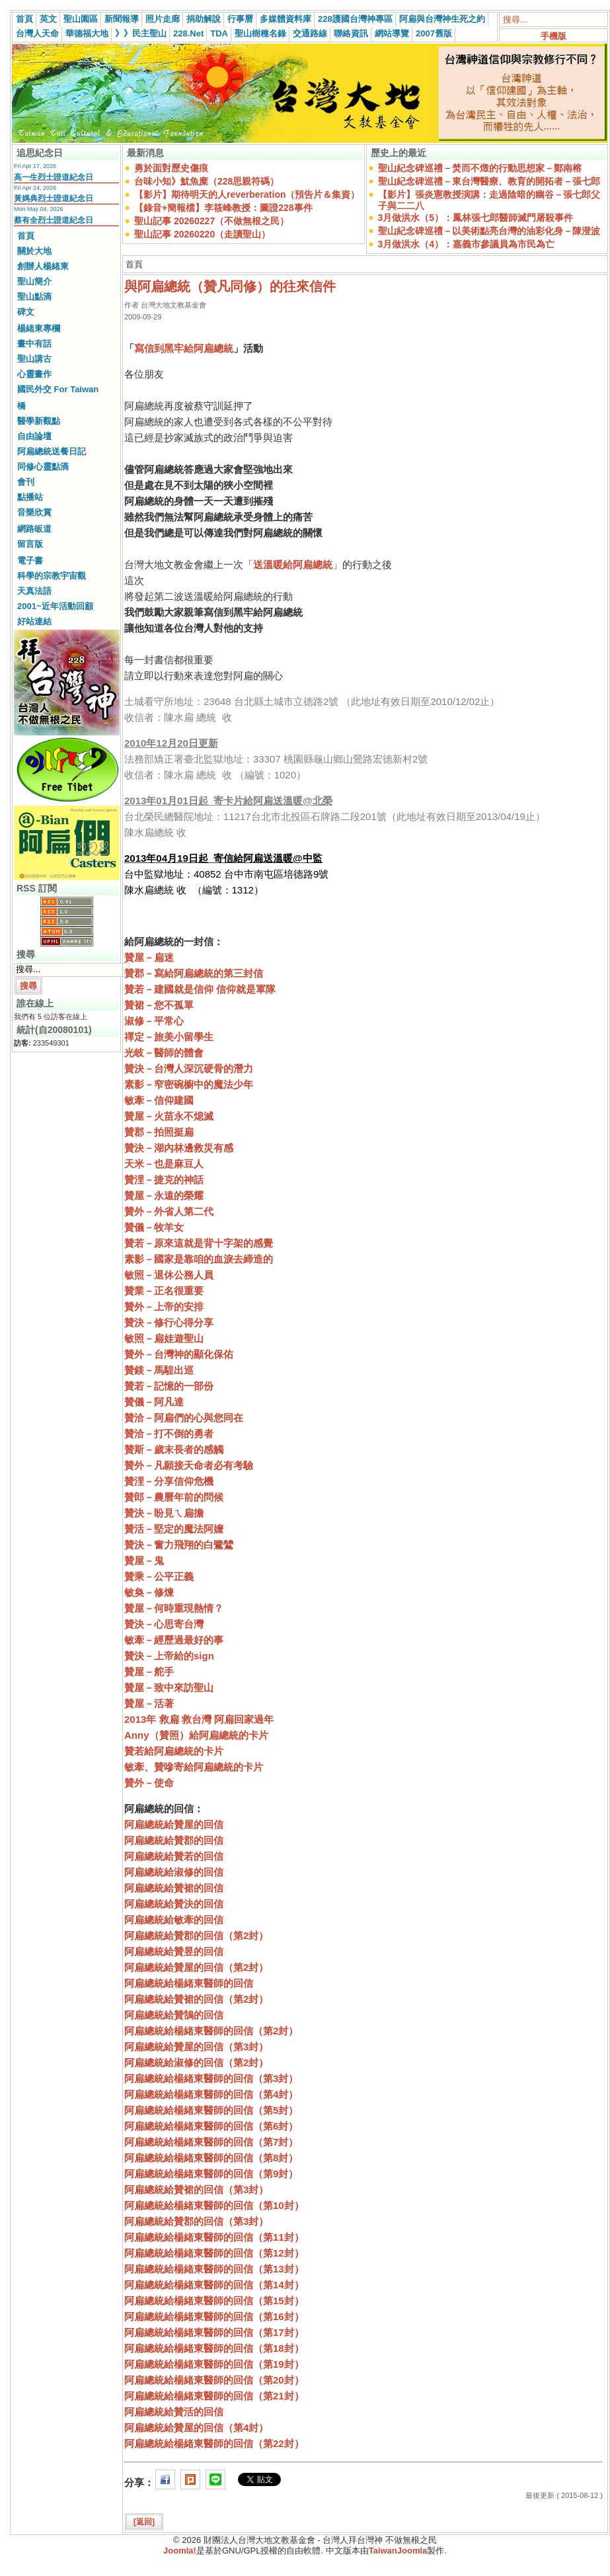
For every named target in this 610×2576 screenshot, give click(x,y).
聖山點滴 (34, 297)
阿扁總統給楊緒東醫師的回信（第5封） (211, 2110)
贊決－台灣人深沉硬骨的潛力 (188, 1068)
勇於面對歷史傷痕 (171, 168)
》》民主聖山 (141, 33)
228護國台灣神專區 (355, 19)
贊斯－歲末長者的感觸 (173, 1449)
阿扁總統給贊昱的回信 (173, 1951)
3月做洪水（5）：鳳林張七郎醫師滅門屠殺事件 (476, 217)
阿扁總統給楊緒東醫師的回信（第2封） (211, 2030)
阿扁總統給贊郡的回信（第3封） (196, 2221)
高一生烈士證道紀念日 (53, 177)
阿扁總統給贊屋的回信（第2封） (196, 1967)
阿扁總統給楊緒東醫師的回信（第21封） (214, 2395)
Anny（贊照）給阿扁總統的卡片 (196, 1735)
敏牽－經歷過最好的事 (173, 1639)
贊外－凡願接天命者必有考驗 (188, 1465)
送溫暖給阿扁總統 (292, 564)
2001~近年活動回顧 (55, 606)
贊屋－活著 (149, 1703)
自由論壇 (34, 436)
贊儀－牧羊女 (154, 1227)
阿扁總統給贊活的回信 (173, 2411)
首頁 (24, 19)
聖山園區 (80, 19)
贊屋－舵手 (149, 1671)
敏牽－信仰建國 (159, 1100)
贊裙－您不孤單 (159, 1005)
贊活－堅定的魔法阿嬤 (173, 1528)
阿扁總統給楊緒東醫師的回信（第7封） (211, 2141)
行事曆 (240, 19)
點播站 (30, 497)
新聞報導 (121, 19)
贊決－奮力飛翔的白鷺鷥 (178, 1544)
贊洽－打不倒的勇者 (168, 1433)
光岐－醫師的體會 (164, 1052)
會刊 (25, 482)
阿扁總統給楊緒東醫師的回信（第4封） (211, 2094)
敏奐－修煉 (149, 1592)
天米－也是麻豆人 (164, 1163)
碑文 (25, 312)
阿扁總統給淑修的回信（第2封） (196, 2062)
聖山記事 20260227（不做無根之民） (211, 221)
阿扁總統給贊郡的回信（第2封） (196, 1935)
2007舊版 (434, 33)
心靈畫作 (34, 374)
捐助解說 (203, 19)
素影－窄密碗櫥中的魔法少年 (188, 1084)
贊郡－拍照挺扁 (159, 1132)
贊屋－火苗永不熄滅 (168, 1116)
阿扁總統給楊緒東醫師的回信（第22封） (214, 2443)
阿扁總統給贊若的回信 (173, 1856)
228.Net (188, 33)
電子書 (30, 560)
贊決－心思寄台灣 (164, 1624)
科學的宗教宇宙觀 (51, 576)
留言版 (30, 544)
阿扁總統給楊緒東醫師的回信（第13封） (214, 2268)
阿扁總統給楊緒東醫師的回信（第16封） (214, 2316)
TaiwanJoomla (398, 2550)
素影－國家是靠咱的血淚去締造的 (198, 1259)
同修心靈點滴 (43, 467)
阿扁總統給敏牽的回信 (173, 1919)
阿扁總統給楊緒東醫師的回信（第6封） (211, 2126)
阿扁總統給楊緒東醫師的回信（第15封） (214, 2300)
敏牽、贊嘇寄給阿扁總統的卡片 (193, 1766)
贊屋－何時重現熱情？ (173, 1608)
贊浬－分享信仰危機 (168, 1481)
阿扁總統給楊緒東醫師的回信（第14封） (214, 2284)
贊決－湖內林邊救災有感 (178, 1147)
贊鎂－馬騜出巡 (159, 1370)
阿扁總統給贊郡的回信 (173, 1840)
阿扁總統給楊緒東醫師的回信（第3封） (211, 2078)
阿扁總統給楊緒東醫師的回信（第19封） (214, 2364)
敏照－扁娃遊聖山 (164, 1338)
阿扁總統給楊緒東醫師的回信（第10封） (214, 2205)
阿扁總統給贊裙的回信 (173, 1887)
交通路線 (310, 33)
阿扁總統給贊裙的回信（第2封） (196, 1999)
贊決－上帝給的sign (169, 1655)
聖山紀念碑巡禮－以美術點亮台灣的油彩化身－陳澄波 (489, 231)
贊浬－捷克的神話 (164, 1179)
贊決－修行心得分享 (168, 1322)
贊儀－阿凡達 (154, 1401)
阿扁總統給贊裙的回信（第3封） (196, 2189)
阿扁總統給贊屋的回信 (173, 1824)
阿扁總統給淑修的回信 (173, 1872)
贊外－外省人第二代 (168, 1211)
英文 (48, 19)
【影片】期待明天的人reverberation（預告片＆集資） (247, 194)
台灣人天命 (37, 33)
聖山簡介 (34, 281)
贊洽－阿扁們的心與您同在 (183, 1417)
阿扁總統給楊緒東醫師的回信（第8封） (211, 2157)
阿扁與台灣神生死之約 (442, 19)
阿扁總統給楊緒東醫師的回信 (188, 1983)
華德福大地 (86, 33)
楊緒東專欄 (38, 328)
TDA (219, 33)
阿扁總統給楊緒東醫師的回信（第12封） (214, 2253)
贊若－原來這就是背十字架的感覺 (198, 1243)
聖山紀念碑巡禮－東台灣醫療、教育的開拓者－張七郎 (489, 181)
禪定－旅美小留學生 (168, 1036)
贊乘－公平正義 (159, 1576)
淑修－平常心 (154, 1020)
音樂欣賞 (34, 512)
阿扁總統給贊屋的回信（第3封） (196, 2046)
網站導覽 (392, 33)
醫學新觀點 (38, 421)
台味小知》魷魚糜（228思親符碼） (206, 181)
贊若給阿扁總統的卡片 (173, 1751)
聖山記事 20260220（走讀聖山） (202, 234)
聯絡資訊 (351, 33)
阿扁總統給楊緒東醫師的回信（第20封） (214, 2380)
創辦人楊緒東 (43, 266)
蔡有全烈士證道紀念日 (53, 220)
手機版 (553, 36)
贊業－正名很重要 (164, 1290)
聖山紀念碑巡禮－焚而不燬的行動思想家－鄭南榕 (480, 168)
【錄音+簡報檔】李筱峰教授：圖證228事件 (223, 207)
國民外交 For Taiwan (57, 389)
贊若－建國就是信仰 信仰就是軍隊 (200, 989)
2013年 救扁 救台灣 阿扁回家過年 (199, 1719)
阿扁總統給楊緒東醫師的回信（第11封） (214, 2237)
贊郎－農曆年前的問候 (173, 1497)
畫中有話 (34, 344)
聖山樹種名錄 (260, 33)
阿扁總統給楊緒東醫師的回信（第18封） (214, 2348)
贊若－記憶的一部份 (168, 1386)
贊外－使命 (149, 1782)
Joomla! (179, 2550)
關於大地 (34, 251)
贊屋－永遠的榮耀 (164, 1195)
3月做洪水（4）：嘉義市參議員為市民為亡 (466, 244)
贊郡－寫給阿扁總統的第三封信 (193, 973)
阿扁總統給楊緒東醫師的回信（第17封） (214, 2332)
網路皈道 (34, 529)
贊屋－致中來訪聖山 (168, 1687)
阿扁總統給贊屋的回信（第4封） (196, 2427)
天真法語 (34, 591)
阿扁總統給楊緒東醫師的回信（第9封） (211, 2173)
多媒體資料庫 (285, 19)
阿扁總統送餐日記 (51, 451)
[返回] (144, 2521)
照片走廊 (162, 19)
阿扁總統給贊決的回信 (173, 1903)
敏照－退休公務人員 (168, 1274)
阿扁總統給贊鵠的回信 (173, 2014)
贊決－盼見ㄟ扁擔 (164, 1512)
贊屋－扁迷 (149, 957)
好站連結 (34, 621)
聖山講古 (34, 359)
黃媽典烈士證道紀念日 (53, 198)
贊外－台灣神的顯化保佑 (178, 1354)
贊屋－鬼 (144, 1560)
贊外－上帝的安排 (164, 1306)
